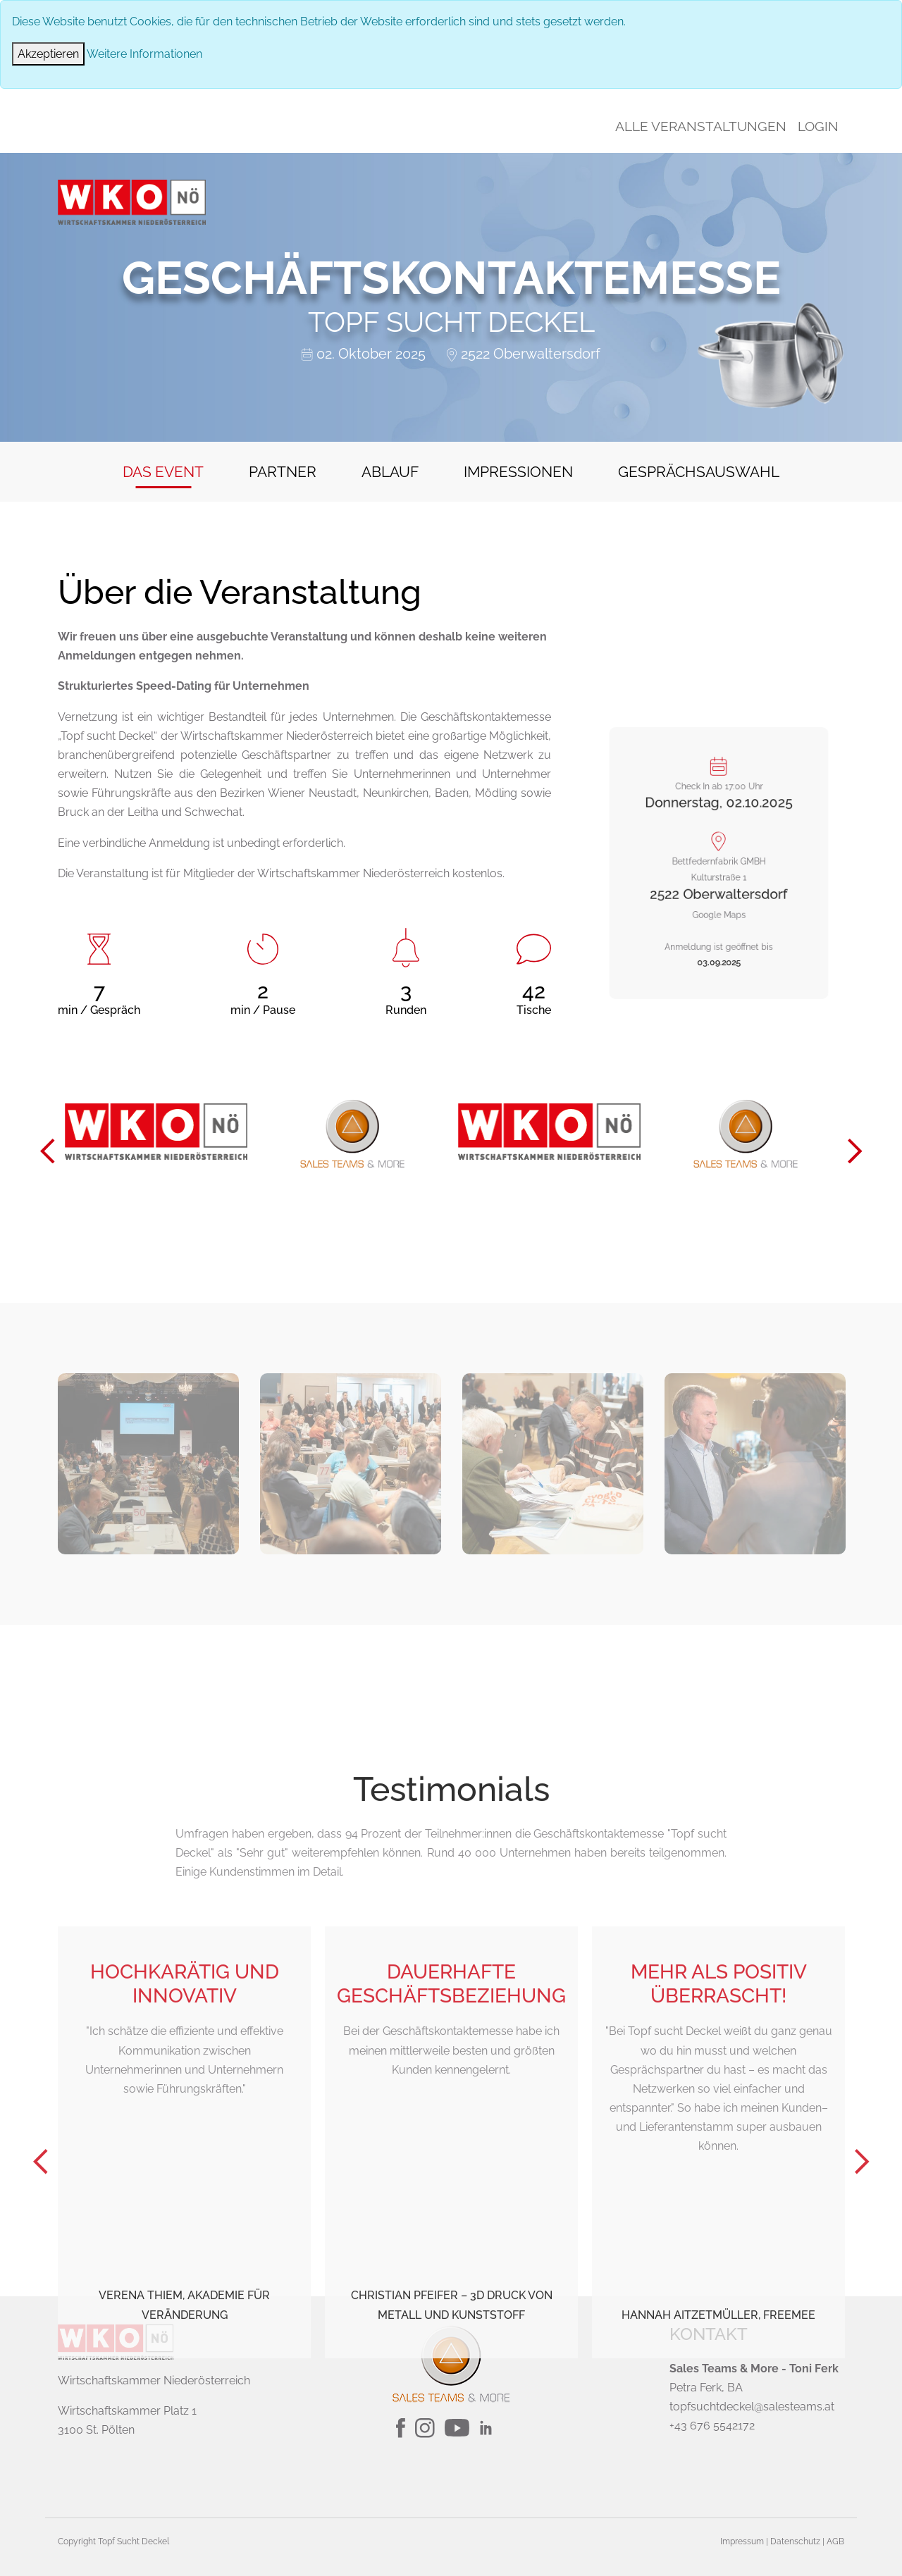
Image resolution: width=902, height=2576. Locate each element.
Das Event (163, 472)
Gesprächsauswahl (698, 472)
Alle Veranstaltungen (700, 126)
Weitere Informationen (144, 54)
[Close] (48, 54)
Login (818, 126)
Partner (282, 472)
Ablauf (390, 472)
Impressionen (518, 472)
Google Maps (719, 890)
